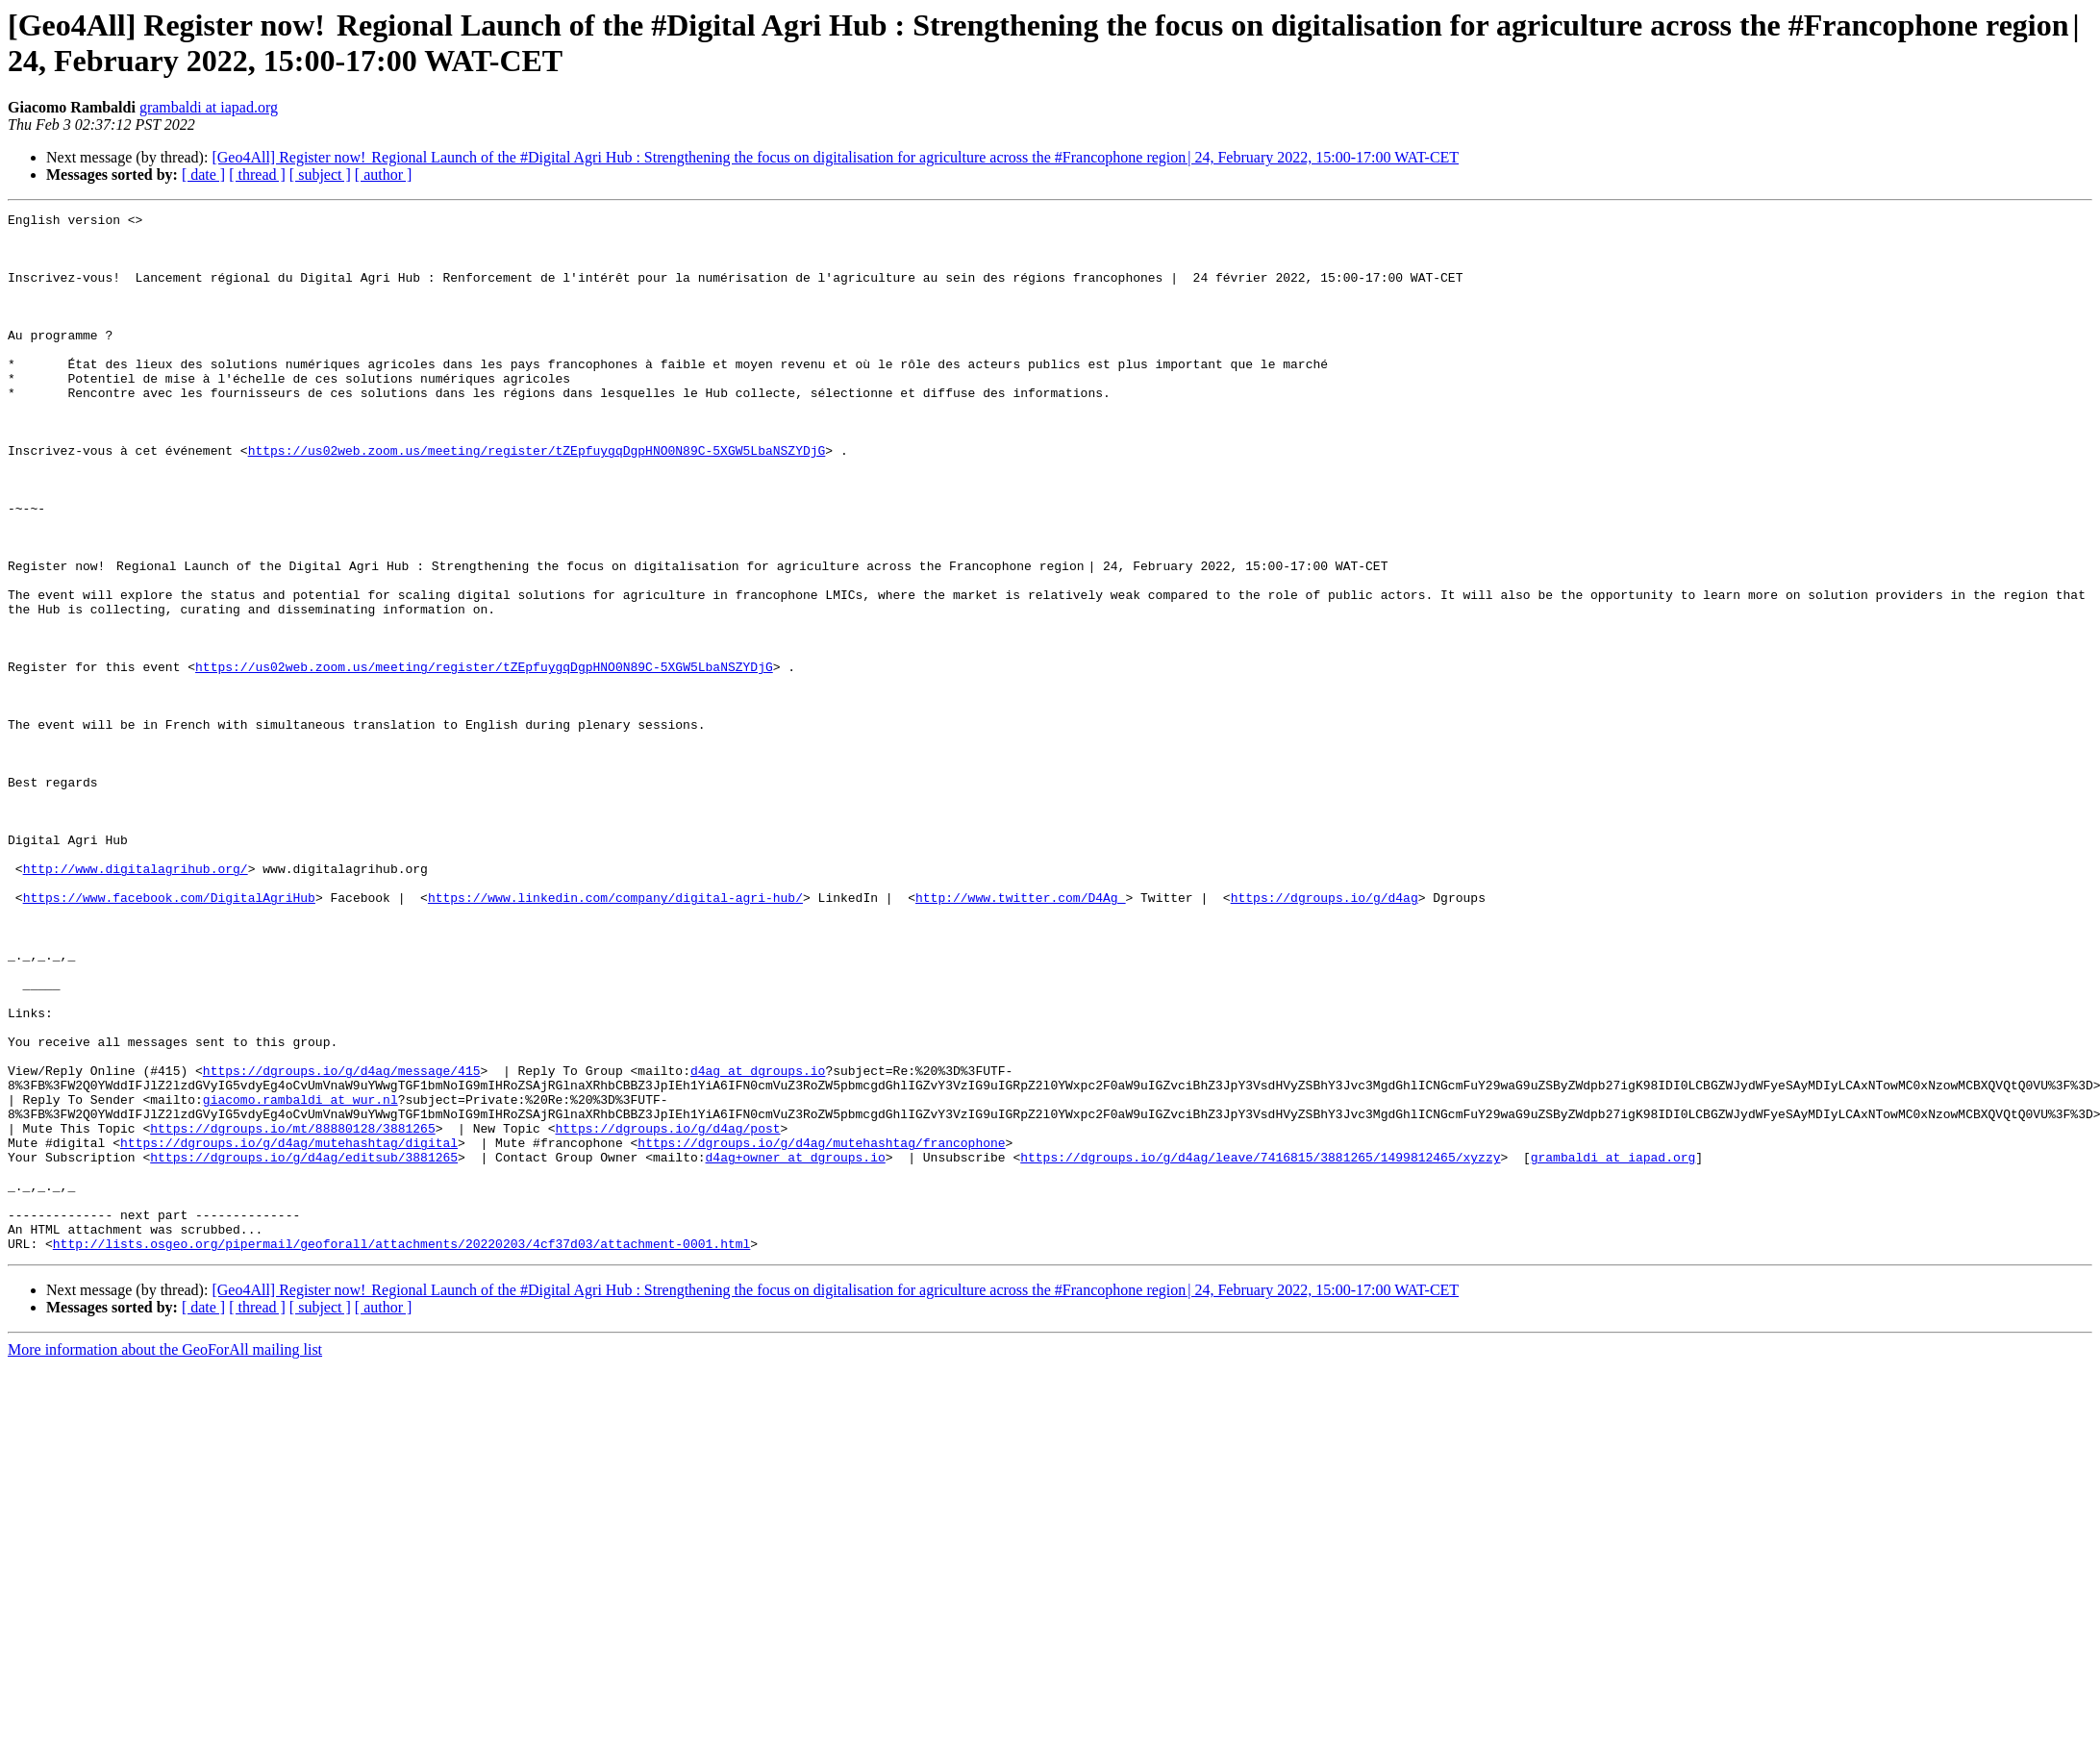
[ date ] (203, 174)
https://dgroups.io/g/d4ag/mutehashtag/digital (289, 1329)
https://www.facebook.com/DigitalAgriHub (169, 1035)
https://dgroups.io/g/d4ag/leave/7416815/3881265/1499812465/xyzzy (1260, 1347)
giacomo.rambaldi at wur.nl (300, 1277)
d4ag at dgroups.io (757, 1243)
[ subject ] (320, 174)
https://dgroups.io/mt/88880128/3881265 (292, 1312)
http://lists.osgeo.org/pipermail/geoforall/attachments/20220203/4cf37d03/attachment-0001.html (401, 1451)
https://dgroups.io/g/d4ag (1323, 1035)
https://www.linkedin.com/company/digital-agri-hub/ (615, 1035)
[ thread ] (257, 174)
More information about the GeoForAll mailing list (165, 1557)
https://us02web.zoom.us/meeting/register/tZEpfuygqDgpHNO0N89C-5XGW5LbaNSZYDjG (537, 499)
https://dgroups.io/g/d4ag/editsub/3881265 (304, 1347)
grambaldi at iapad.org (208, 107)
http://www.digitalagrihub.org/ (135, 1001)
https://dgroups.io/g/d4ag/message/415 (342, 1243)
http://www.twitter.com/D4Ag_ (1020, 1035)
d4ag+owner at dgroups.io (795, 1347)
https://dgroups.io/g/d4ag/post (667, 1312)
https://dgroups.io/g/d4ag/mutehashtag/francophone (821, 1329)
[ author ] (383, 174)
